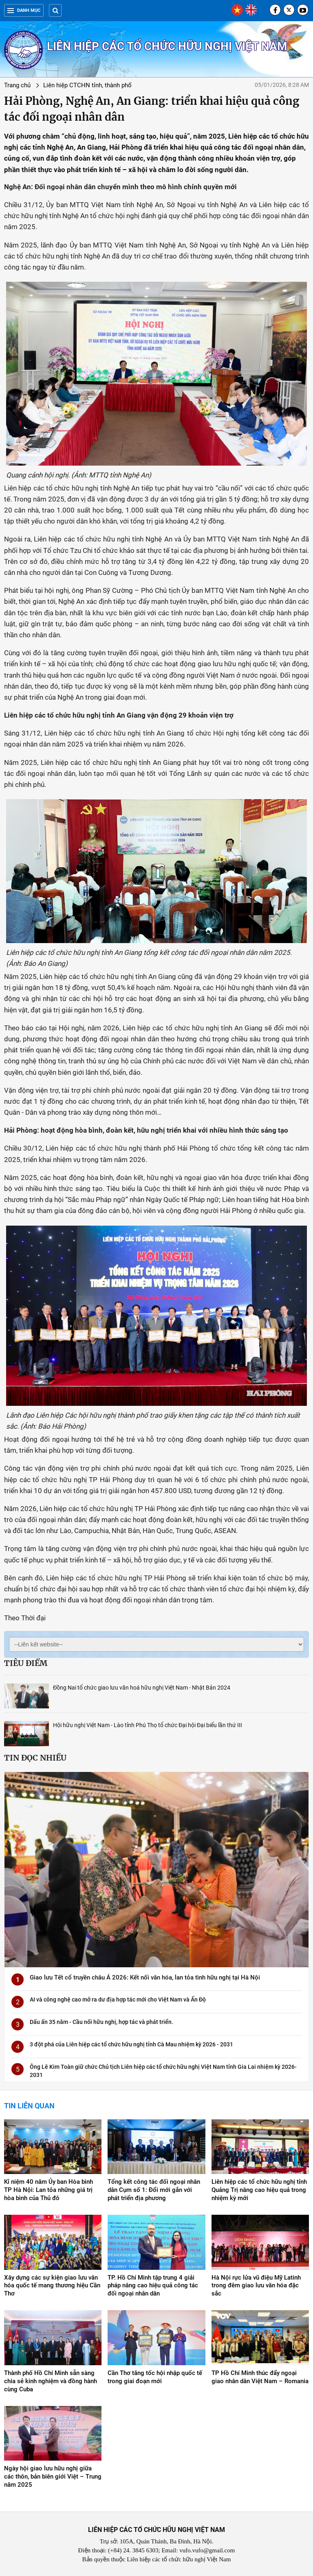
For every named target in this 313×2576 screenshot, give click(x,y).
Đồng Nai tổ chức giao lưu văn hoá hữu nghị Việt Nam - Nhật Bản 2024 (141, 1687)
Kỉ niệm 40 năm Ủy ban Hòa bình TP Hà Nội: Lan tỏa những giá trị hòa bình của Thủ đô (48, 2190)
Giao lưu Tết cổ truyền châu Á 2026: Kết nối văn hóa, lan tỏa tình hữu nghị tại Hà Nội (145, 1977)
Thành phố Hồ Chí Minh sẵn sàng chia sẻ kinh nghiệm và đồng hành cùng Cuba (50, 2381)
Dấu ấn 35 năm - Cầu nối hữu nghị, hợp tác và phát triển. (101, 2022)
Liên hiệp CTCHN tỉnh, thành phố (87, 85)
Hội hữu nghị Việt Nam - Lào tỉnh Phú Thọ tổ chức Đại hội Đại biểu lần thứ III (147, 1725)
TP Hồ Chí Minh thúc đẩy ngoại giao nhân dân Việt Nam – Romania (260, 2377)
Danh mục (23, 10)
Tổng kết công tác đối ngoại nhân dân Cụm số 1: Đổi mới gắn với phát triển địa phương (154, 2190)
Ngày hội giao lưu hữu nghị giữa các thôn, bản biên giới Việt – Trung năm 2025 (52, 2476)
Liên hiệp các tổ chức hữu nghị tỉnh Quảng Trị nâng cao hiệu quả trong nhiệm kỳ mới (259, 2190)
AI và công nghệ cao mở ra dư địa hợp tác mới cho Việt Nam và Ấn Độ (118, 1999)
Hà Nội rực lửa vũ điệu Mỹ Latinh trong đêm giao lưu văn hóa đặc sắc (256, 2286)
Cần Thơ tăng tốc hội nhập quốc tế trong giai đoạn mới (155, 2377)
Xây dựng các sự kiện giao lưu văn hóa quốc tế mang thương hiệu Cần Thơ (52, 2286)
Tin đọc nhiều (35, 1758)
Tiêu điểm (25, 1663)
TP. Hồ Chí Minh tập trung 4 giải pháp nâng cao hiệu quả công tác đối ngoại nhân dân (153, 2286)
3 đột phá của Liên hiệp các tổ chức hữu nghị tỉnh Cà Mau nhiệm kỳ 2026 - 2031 (131, 2044)
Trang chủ (17, 85)
